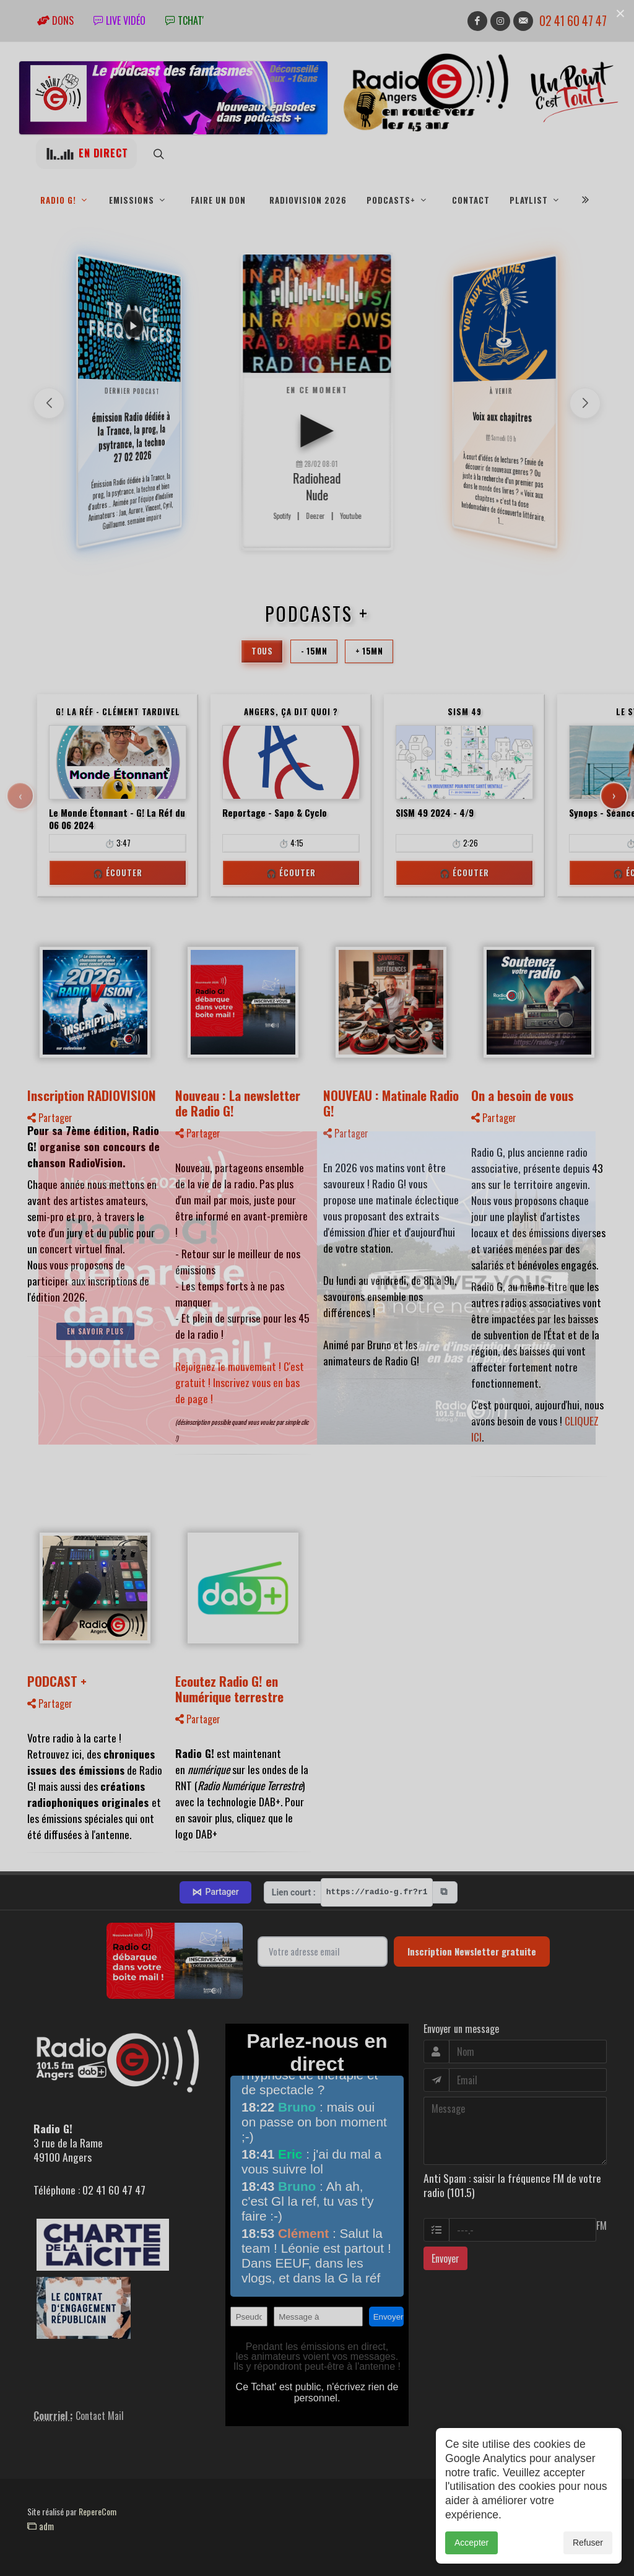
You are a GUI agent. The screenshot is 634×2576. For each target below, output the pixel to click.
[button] (585, 403)
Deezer (315, 516)
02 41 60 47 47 (573, 21)
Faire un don (218, 200)
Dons (55, 20)
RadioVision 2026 (308, 200)
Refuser (588, 2543)
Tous (261, 651)
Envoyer (445, 2258)
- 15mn (314, 651)
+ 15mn (369, 651)
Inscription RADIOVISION (91, 1095)
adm (40, 2526)
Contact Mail (100, 2415)
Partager (49, 1117)
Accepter (471, 2543)
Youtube (350, 516)
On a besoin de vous (522, 1095)
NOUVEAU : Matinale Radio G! (391, 1103)
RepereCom (97, 2511)
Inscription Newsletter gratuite (471, 1951)
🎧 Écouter (117, 872)
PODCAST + (57, 1680)
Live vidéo (119, 20)
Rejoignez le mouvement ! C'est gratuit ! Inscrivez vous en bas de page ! (239, 1382)
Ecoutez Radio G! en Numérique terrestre (229, 1688)
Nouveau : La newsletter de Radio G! (237, 1103)
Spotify (281, 516)
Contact (471, 200)
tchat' (184, 20)
